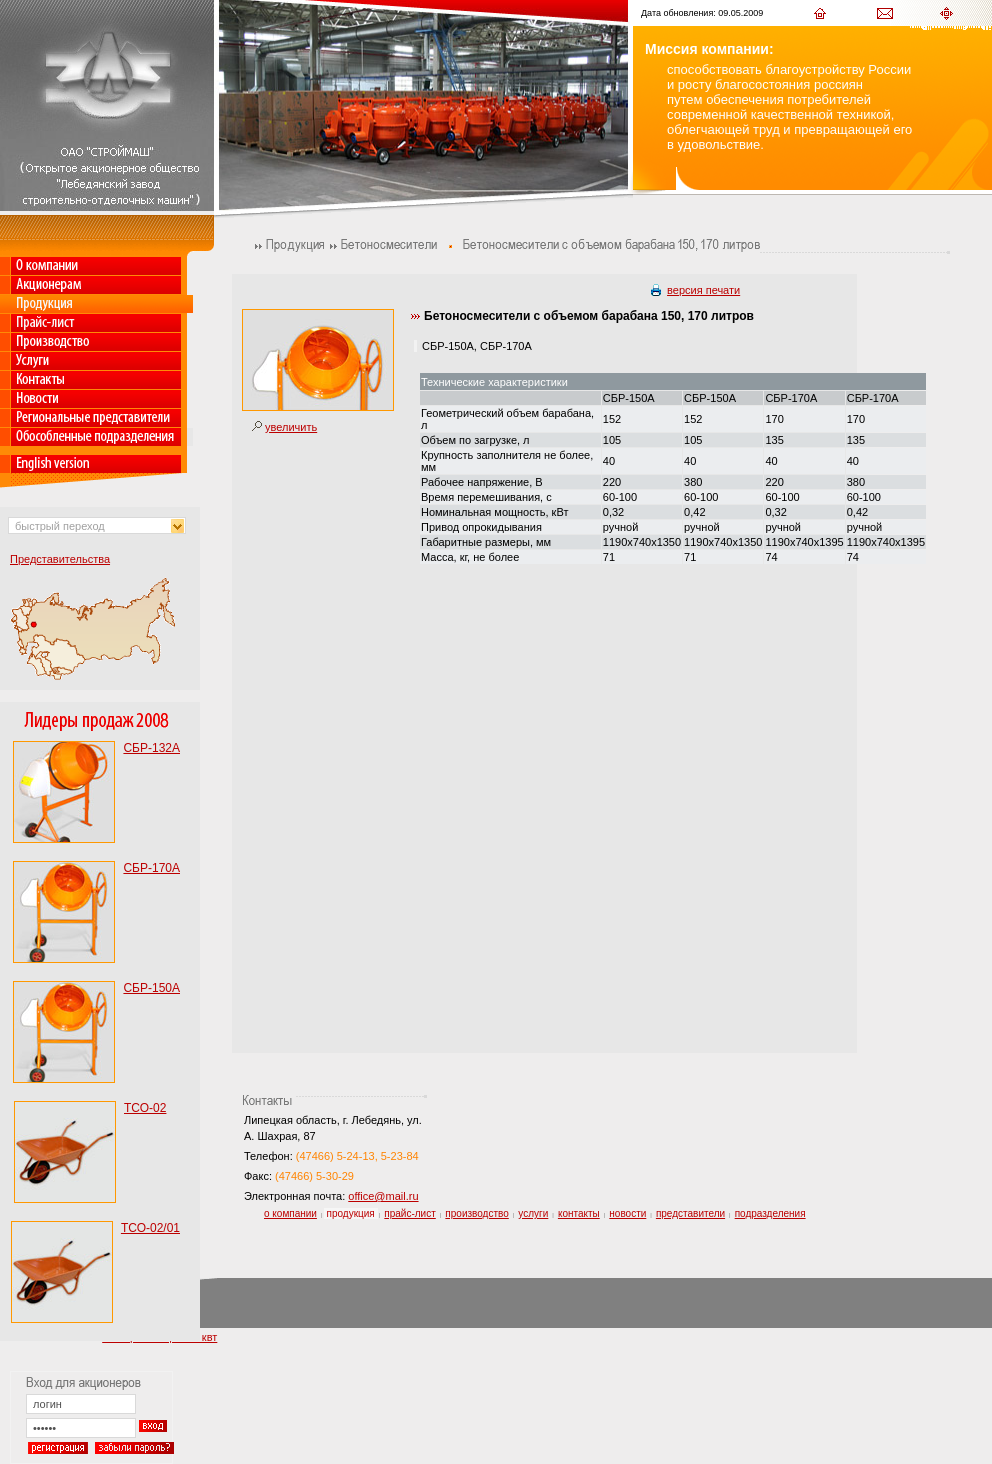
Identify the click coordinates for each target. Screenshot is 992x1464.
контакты (579, 1213)
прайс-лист (409, 1213)
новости (627, 1213)
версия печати (703, 290)
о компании (290, 1213)
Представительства (60, 559)
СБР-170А (151, 868)
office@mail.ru (383, 1196)
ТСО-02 (145, 1108)
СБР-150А (151, 988)
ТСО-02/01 (150, 1228)
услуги (533, 1213)
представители (690, 1213)
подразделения (770, 1213)
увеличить (291, 427)
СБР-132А (151, 748)
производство (476, 1213)
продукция (351, 1213)
